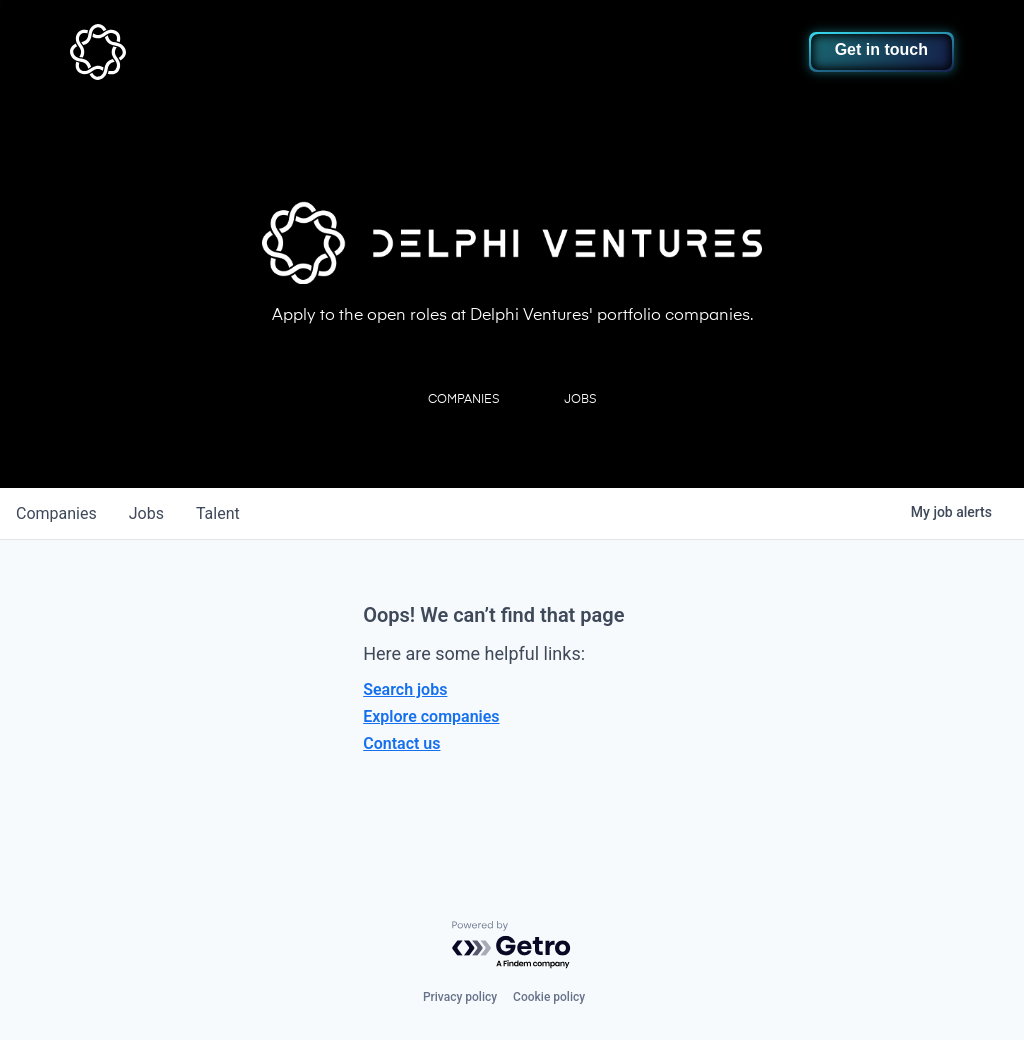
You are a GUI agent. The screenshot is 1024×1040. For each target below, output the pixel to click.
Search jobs (405, 689)
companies (56, 513)
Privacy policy (460, 997)
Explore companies (431, 716)
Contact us (401, 743)
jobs (146, 513)
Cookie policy (549, 997)
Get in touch (881, 49)
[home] (157, 52)
